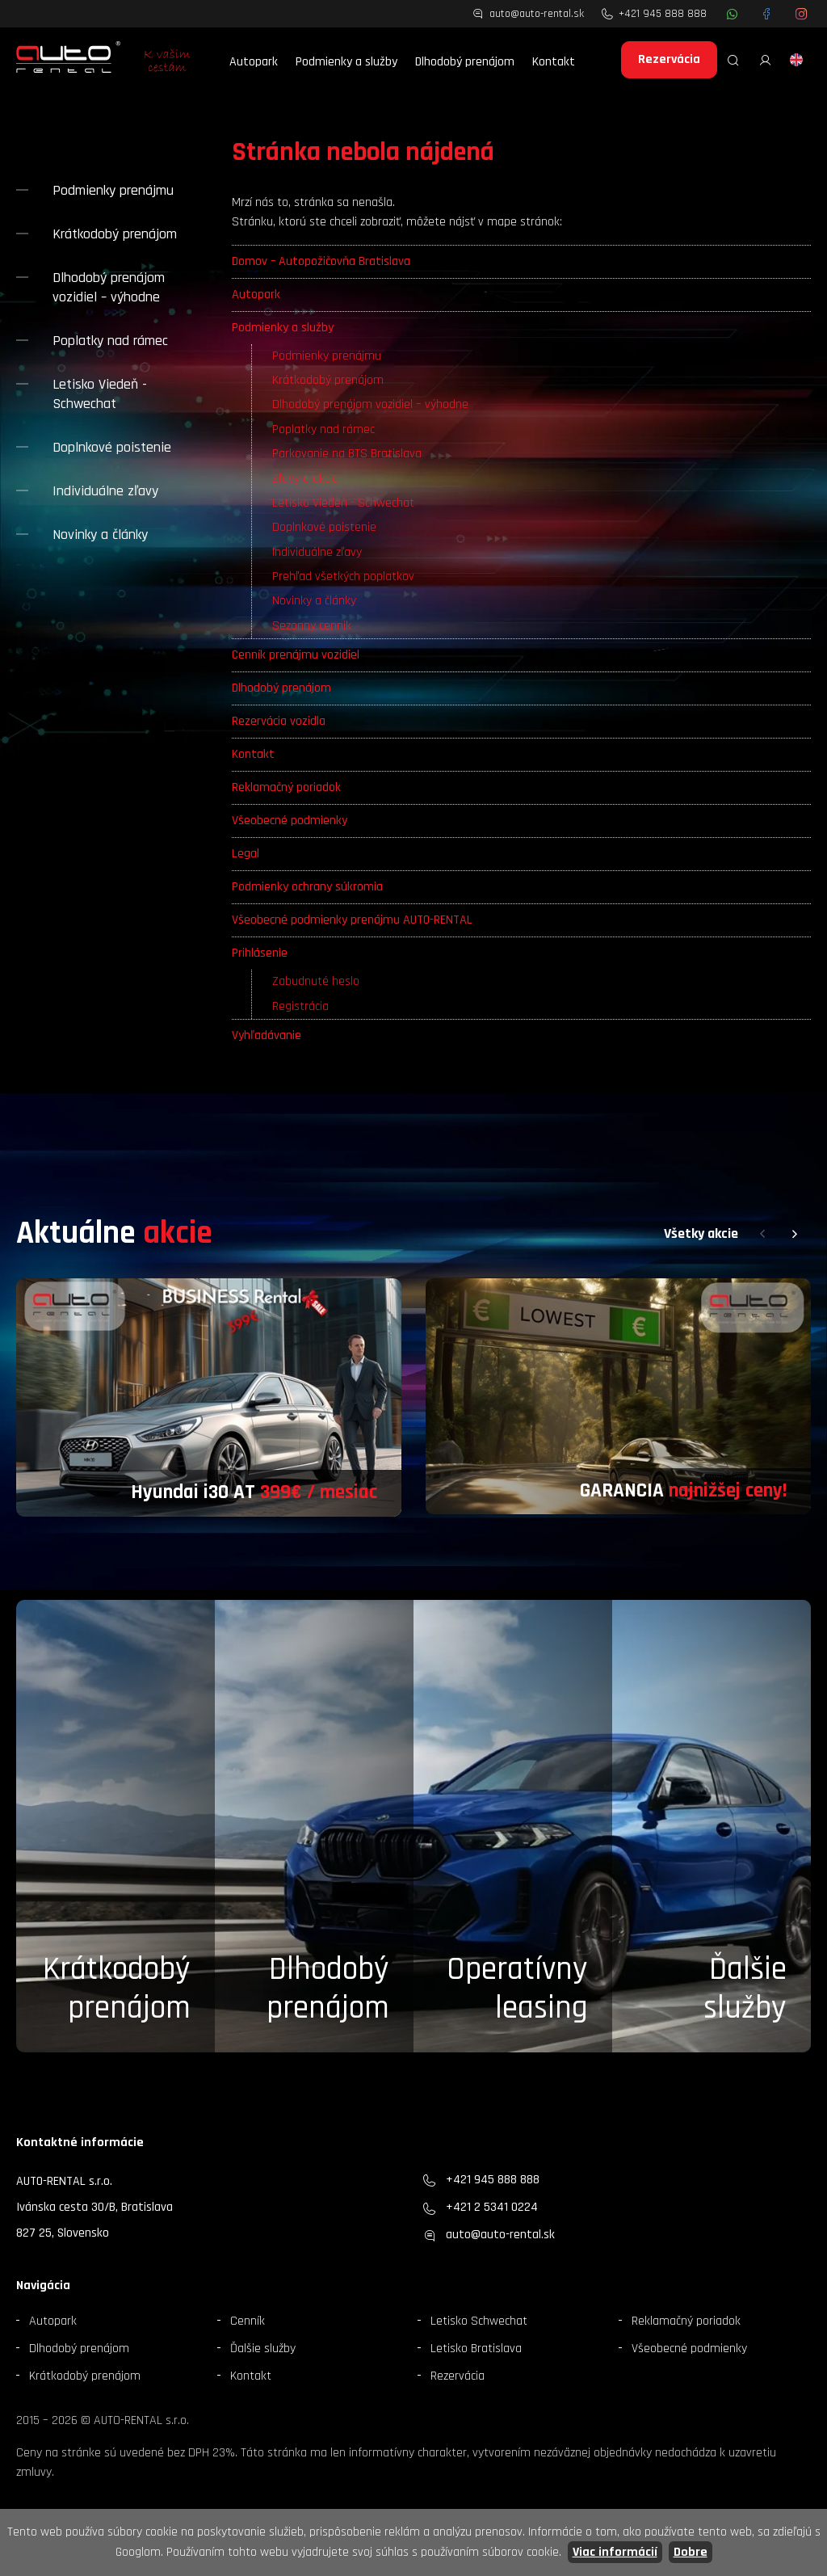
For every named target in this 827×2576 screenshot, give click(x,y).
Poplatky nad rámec (323, 429)
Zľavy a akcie (305, 478)
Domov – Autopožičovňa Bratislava (321, 261)
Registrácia (300, 1006)
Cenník (247, 2321)
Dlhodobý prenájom (464, 61)
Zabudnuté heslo (315, 981)
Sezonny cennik (311, 625)
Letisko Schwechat (478, 2321)
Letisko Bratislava (476, 2348)
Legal (245, 853)
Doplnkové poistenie (324, 527)
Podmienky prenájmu (326, 355)
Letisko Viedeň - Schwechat (343, 503)
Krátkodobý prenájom (328, 380)
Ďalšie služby (263, 2348)
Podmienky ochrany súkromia (307, 886)
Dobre (690, 2552)
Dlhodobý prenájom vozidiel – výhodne (370, 404)
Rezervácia (669, 59)
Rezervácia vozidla (278, 721)
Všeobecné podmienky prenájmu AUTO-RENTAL (352, 919)
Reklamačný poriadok (286, 787)
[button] (762, 1234)
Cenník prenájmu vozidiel (295, 654)
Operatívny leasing (517, 1989)
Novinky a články (314, 600)
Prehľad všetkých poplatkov (343, 576)
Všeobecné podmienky (289, 820)
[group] (208, 1397)
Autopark (253, 61)
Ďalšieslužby (745, 1989)
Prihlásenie (260, 953)
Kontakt (553, 61)
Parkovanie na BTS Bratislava (347, 453)
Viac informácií (615, 2552)
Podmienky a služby (346, 61)
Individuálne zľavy (317, 552)
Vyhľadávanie (266, 1035)
